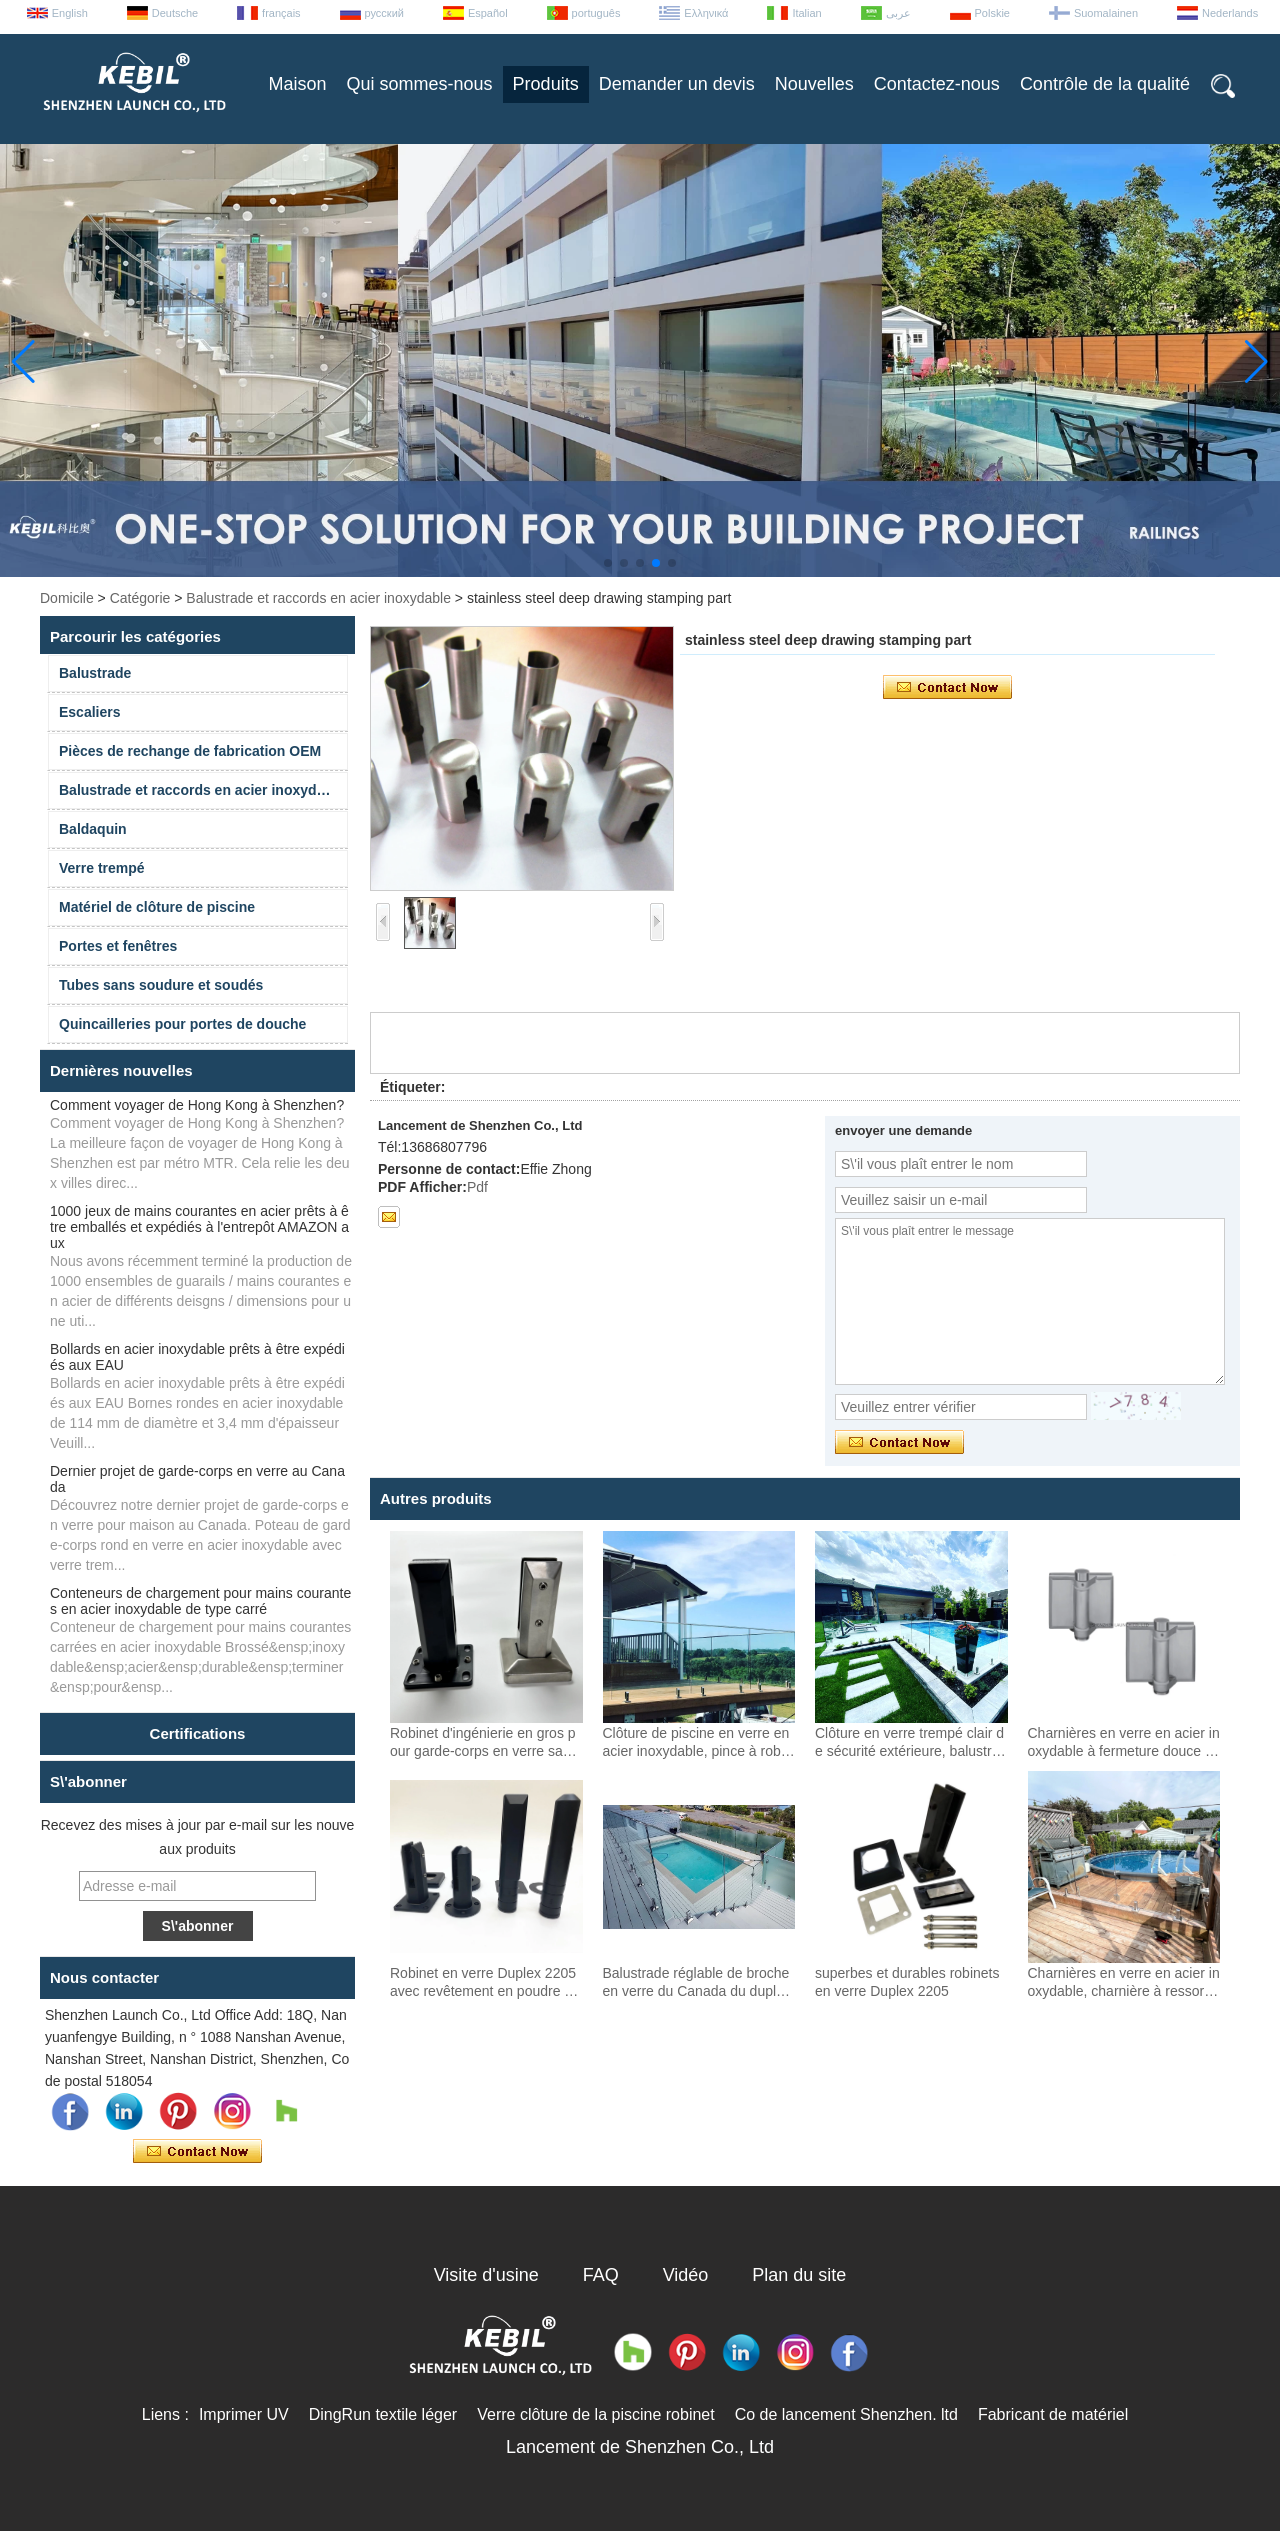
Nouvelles (814, 84)
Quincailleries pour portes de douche (182, 1024)
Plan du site (799, 2275)
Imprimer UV (244, 2414)
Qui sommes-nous (420, 84)
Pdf (477, 1187)
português (596, 13)
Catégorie (140, 598)
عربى (898, 13)
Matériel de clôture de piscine (157, 907)
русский (384, 13)
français (281, 13)
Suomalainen (1106, 13)
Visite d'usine (486, 2275)
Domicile (67, 598)
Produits (546, 84)
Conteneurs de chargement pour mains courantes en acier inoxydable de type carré (200, 1601)
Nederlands (1230, 13)
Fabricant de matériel (1053, 2414)
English (70, 13)
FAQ (601, 2275)
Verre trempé (102, 868)
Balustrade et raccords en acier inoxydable (318, 598)
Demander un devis (677, 84)
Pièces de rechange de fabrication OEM (190, 751)
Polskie (992, 13)
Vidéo (686, 2275)
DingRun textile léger (383, 2414)
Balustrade (95, 673)
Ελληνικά (706, 13)
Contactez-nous (937, 84)
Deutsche (175, 13)
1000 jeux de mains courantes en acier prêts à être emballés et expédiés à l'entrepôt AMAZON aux (199, 1227)
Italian (806, 13)
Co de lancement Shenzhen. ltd (846, 2414)
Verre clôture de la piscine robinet (595, 2414)
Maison (298, 84)
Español (488, 13)
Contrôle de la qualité (1105, 84)
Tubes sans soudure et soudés (161, 985)
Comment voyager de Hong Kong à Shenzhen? (197, 1105)
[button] (608, 563)
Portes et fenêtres (118, 946)
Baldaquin (93, 829)
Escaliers (90, 712)
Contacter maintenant (197, 2152)
